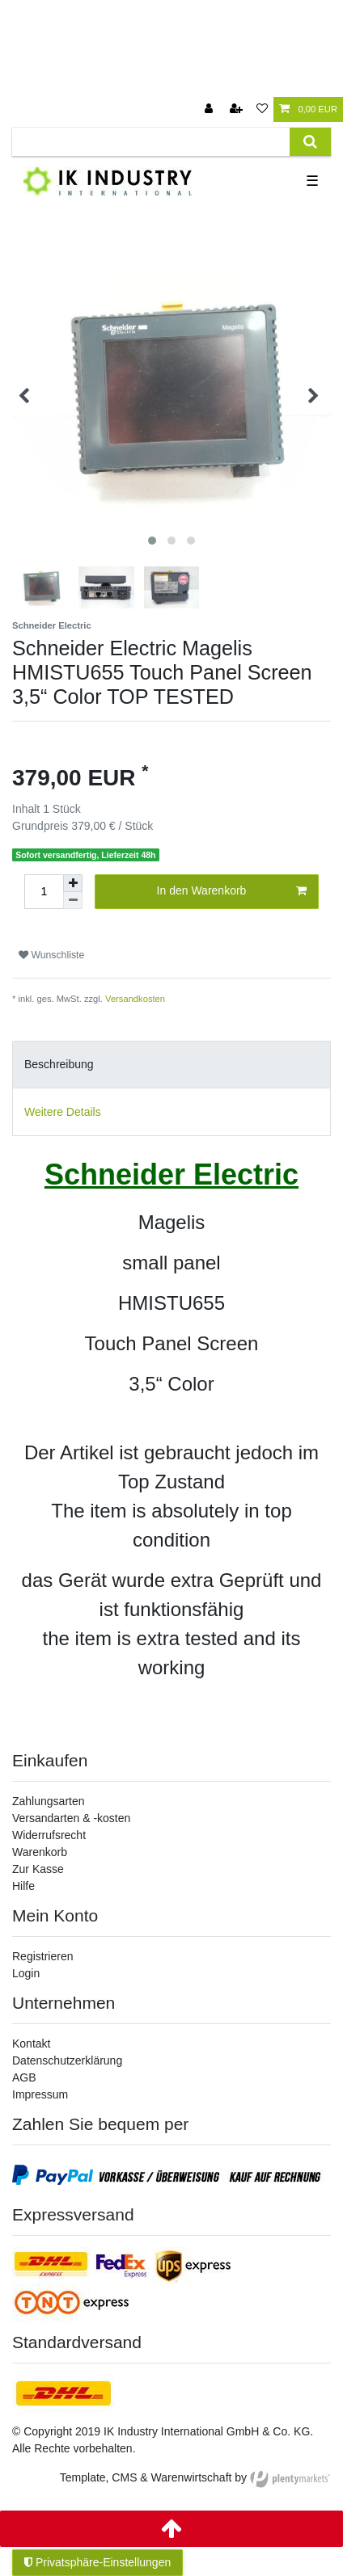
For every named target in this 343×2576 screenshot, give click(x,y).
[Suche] (310, 142)
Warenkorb (39, 1852)
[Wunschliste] (262, 109)
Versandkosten (135, 999)
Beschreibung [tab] (59, 1064)
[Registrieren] (238, 109)
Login (26, 1973)
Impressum (40, 2094)
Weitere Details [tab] (62, 1111)
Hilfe (23, 1885)
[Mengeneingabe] (43, 891)
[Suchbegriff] (151, 142)
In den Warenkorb (232, 891)
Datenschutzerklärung (67, 2060)
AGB (24, 2077)
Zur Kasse (38, 1869)
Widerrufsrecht (49, 1835)
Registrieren (42, 1956)
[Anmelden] (210, 109)
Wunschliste (51, 955)
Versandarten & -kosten (71, 1818)
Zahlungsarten (48, 1801)
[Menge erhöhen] (73, 883)
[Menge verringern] (73, 900)
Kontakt (31, 2043)
